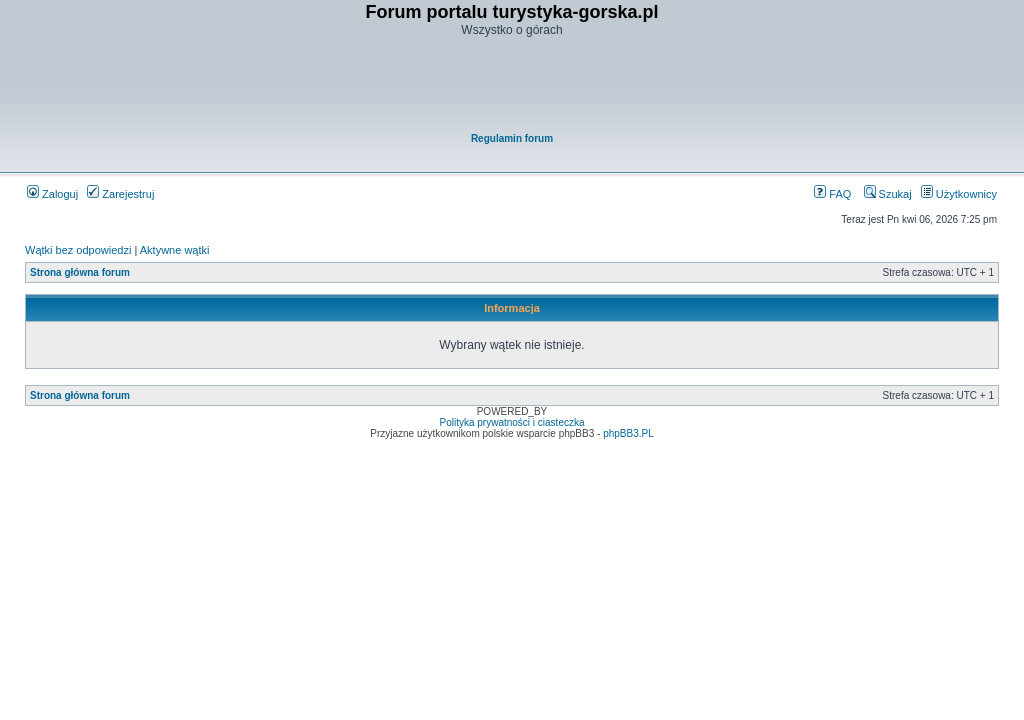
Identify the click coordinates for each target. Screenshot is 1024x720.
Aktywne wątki (175, 250)
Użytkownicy (959, 194)
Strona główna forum (80, 272)
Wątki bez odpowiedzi (78, 250)
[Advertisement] (513, 86)
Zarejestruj (120, 194)
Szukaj (888, 194)
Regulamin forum (512, 138)
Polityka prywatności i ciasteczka (511, 422)
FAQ (832, 194)
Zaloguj (52, 194)
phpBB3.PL (628, 433)
